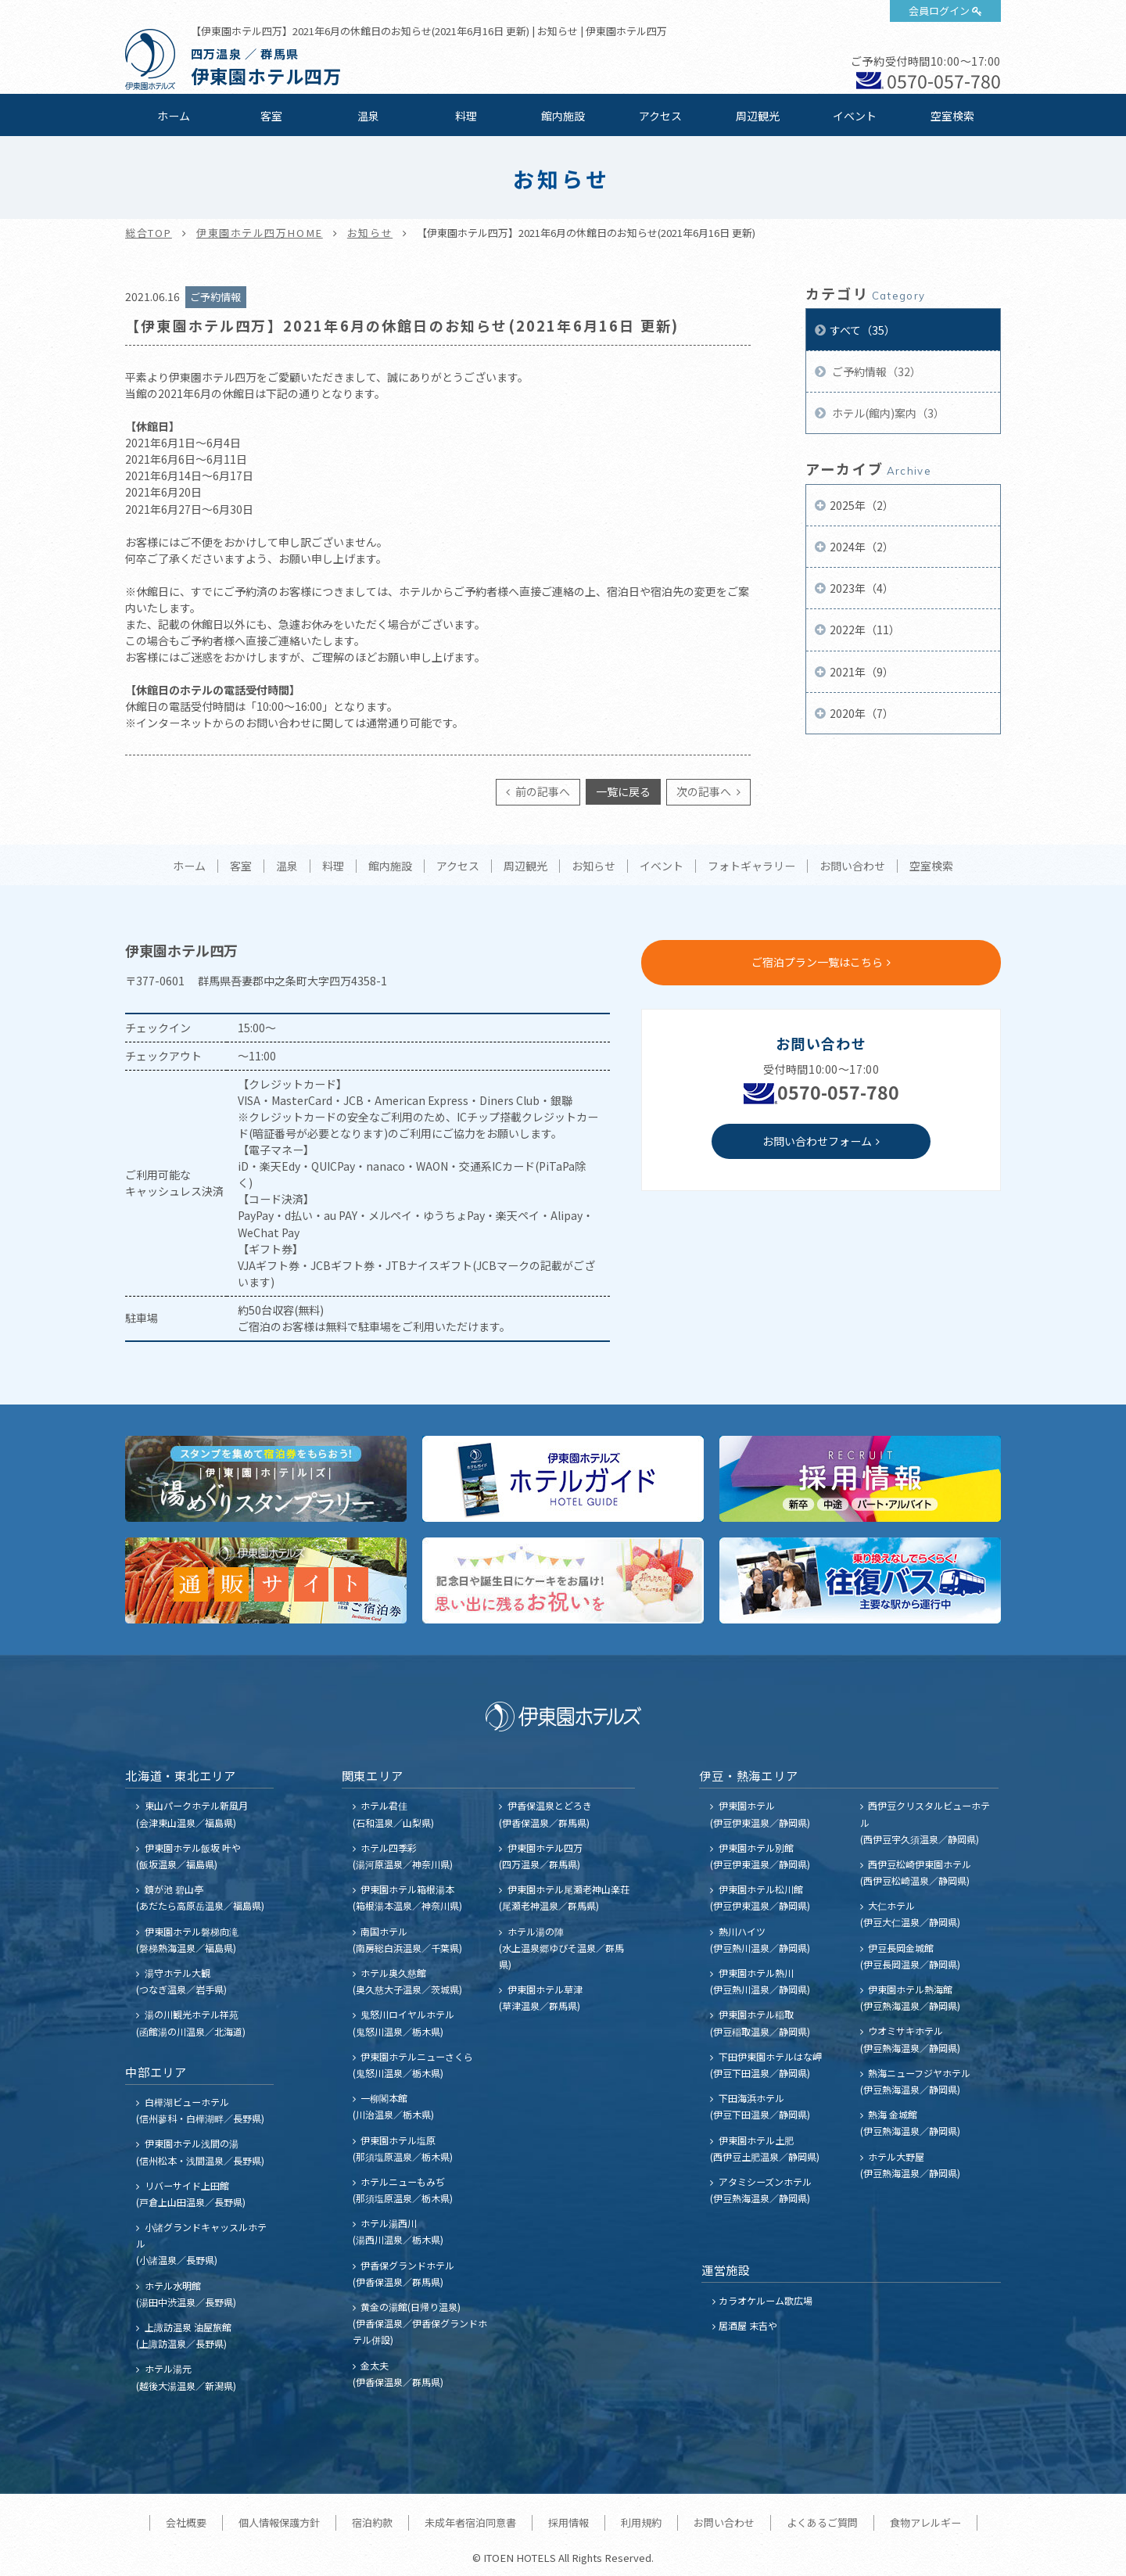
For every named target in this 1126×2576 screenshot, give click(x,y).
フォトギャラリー (751, 866)
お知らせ (370, 232)
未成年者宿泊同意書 (470, 2522)
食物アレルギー (925, 2522)
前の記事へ (541, 791)
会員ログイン (939, 10)
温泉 (368, 116)
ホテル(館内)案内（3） (887, 413)
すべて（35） (862, 330)
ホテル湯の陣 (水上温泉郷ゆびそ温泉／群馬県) (561, 1948)
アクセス (660, 116)
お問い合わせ (852, 866)
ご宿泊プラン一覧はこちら (817, 962)
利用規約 (641, 2522)
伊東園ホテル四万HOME (259, 232)
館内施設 (563, 116)
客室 (271, 116)
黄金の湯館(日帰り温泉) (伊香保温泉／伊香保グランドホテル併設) (420, 2323)
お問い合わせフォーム (817, 1141)
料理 (466, 116)
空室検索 (952, 116)
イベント (855, 116)
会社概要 (186, 2522)
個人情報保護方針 (279, 2522)
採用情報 (568, 2522)
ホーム (173, 116)
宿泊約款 (372, 2522)
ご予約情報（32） (875, 371)
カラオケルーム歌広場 (765, 2300)
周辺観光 (758, 116)
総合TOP (148, 232)
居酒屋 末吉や (748, 2325)
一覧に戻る (623, 791)
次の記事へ (704, 791)
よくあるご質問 (822, 2522)
